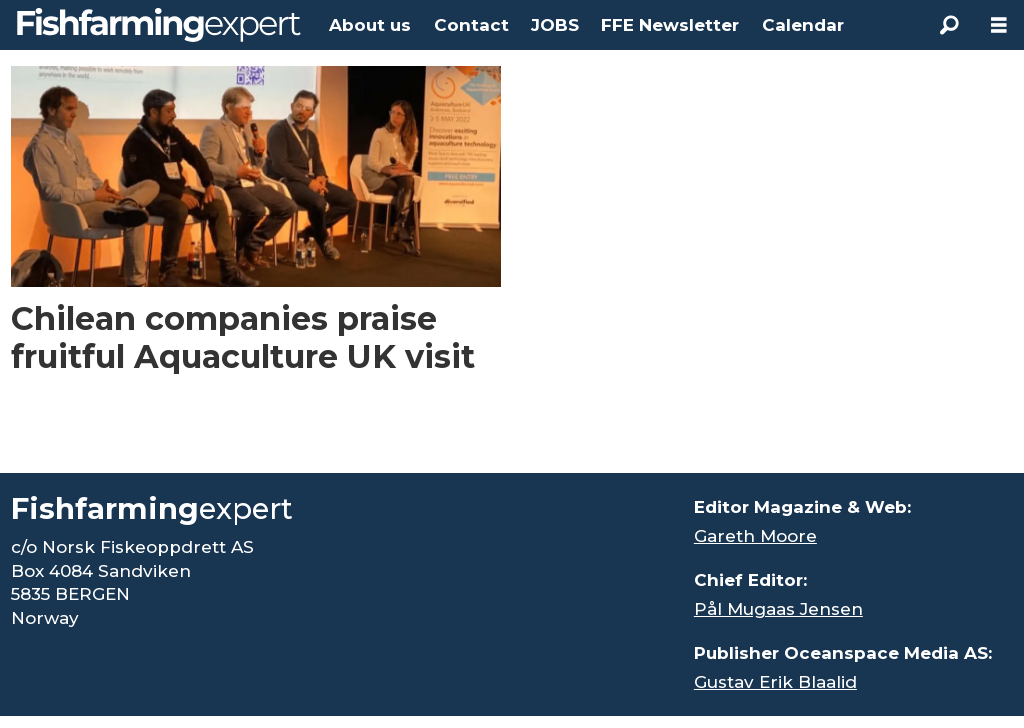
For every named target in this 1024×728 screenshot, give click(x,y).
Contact (471, 25)
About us (370, 25)
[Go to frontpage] (159, 25)
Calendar (803, 25)
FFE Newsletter (670, 25)
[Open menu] (999, 25)
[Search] (949, 25)
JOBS (555, 25)
